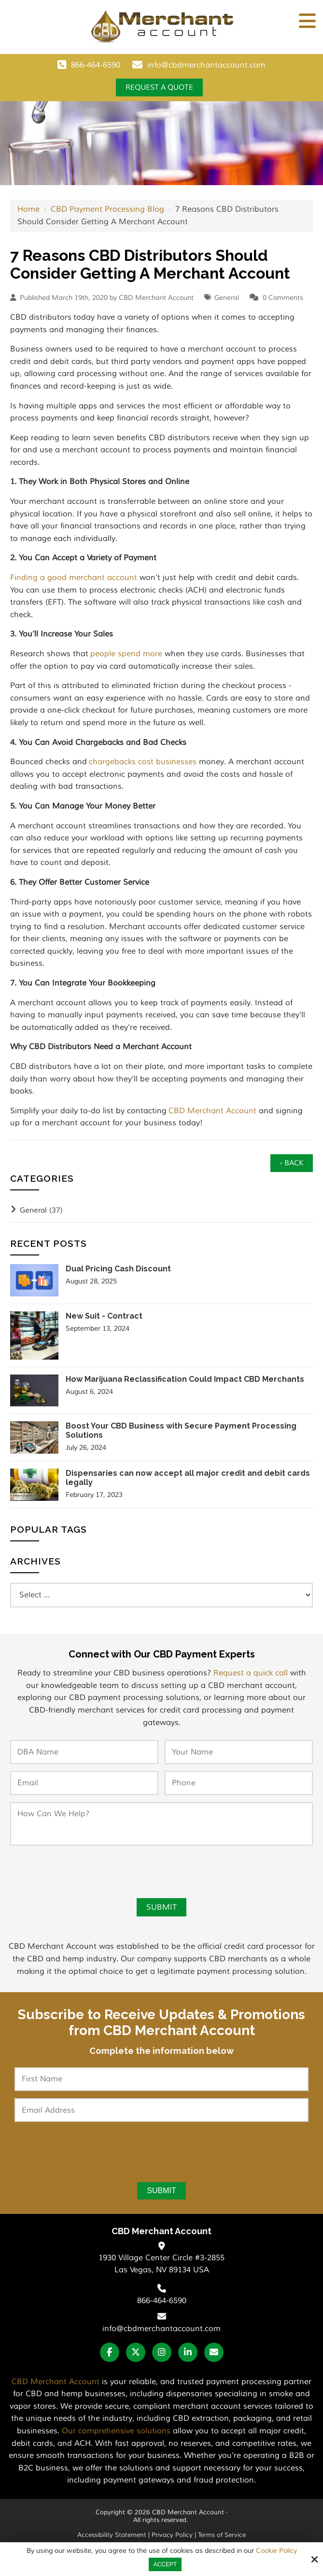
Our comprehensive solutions (116, 2432)
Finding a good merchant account (73, 578)
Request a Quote (159, 88)
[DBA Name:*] (84, 1753)
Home (28, 210)
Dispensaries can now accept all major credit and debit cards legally (188, 1479)
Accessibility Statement (111, 2536)
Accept (165, 2564)
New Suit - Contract (104, 1317)
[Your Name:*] (239, 1753)
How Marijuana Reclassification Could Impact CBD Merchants (185, 1380)
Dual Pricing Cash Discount (118, 1269)
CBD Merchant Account (212, 1111)
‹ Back (290, 1164)
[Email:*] (84, 1784)
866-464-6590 (95, 65)
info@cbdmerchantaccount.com (206, 65)
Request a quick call (250, 1674)
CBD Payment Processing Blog (107, 210)
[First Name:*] (161, 2080)
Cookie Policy (276, 2551)
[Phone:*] (239, 1784)
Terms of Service (222, 2536)
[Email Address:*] (161, 2111)
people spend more (126, 654)
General (226, 298)
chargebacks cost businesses (143, 762)
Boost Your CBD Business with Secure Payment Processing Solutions (181, 1431)
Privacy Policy (172, 2536)
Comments (285, 298)
